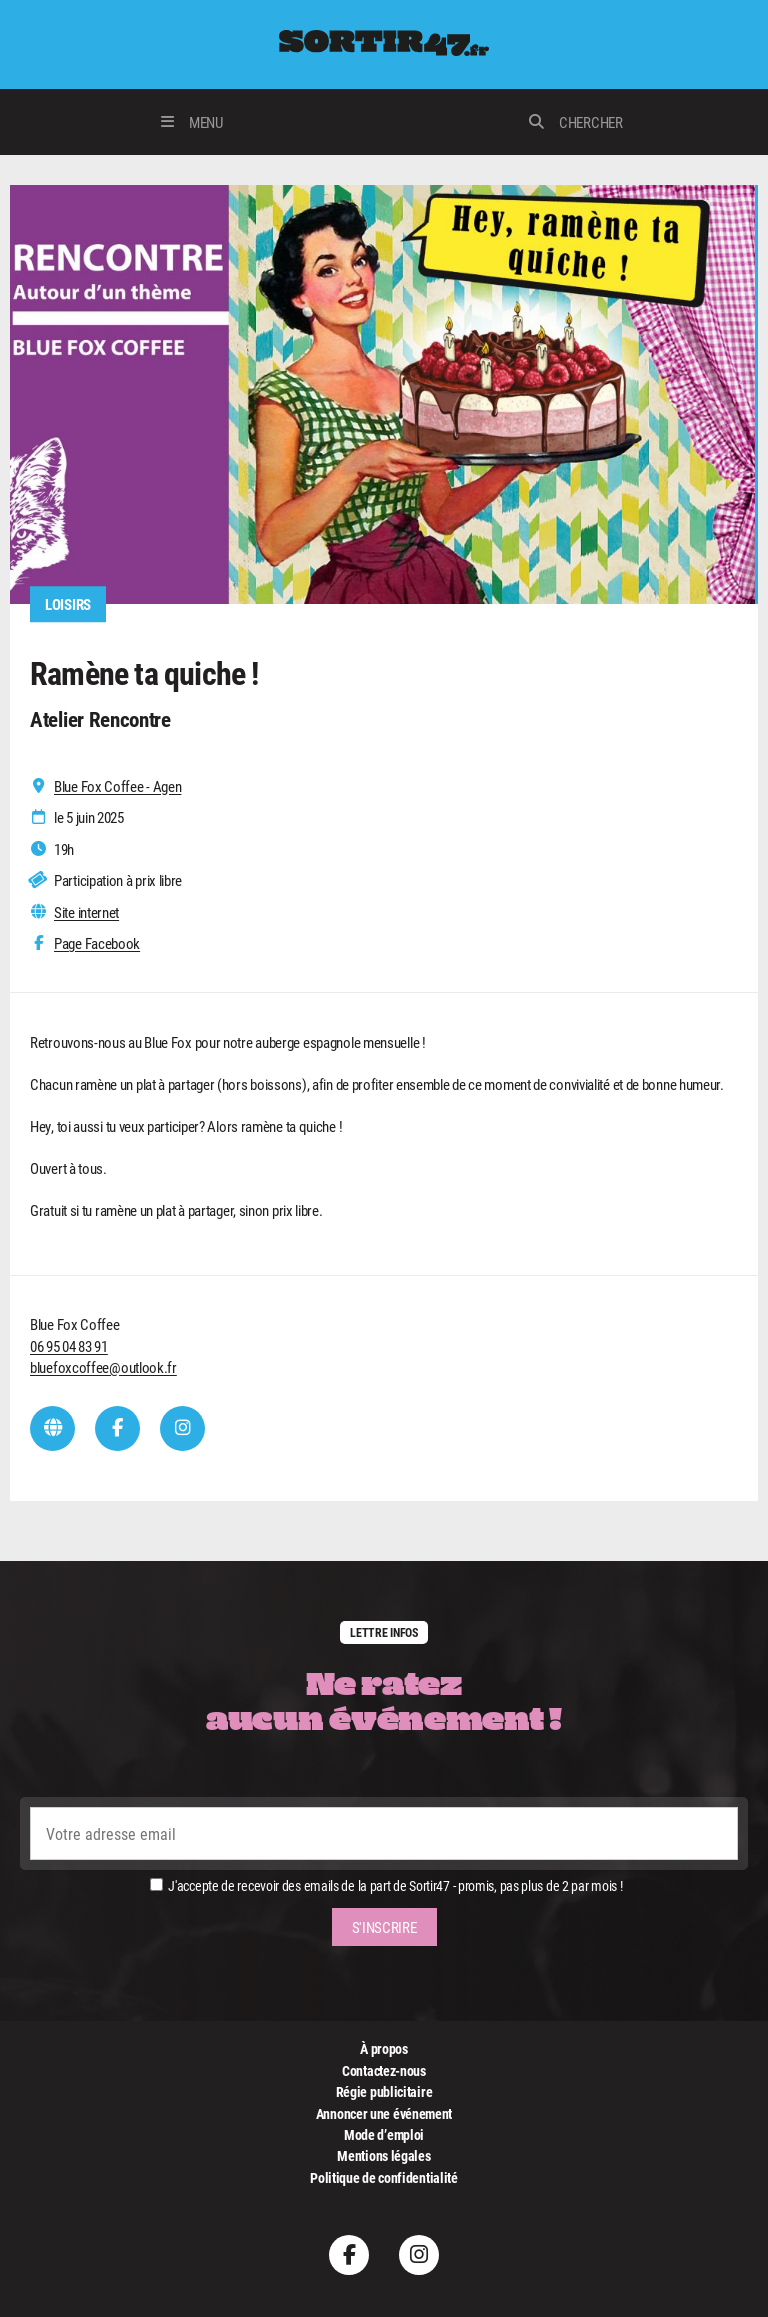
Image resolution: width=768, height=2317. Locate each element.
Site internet (86, 912)
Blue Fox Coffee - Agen (117, 786)
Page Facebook (97, 943)
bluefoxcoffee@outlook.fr (103, 1367)
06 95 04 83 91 (69, 1346)
